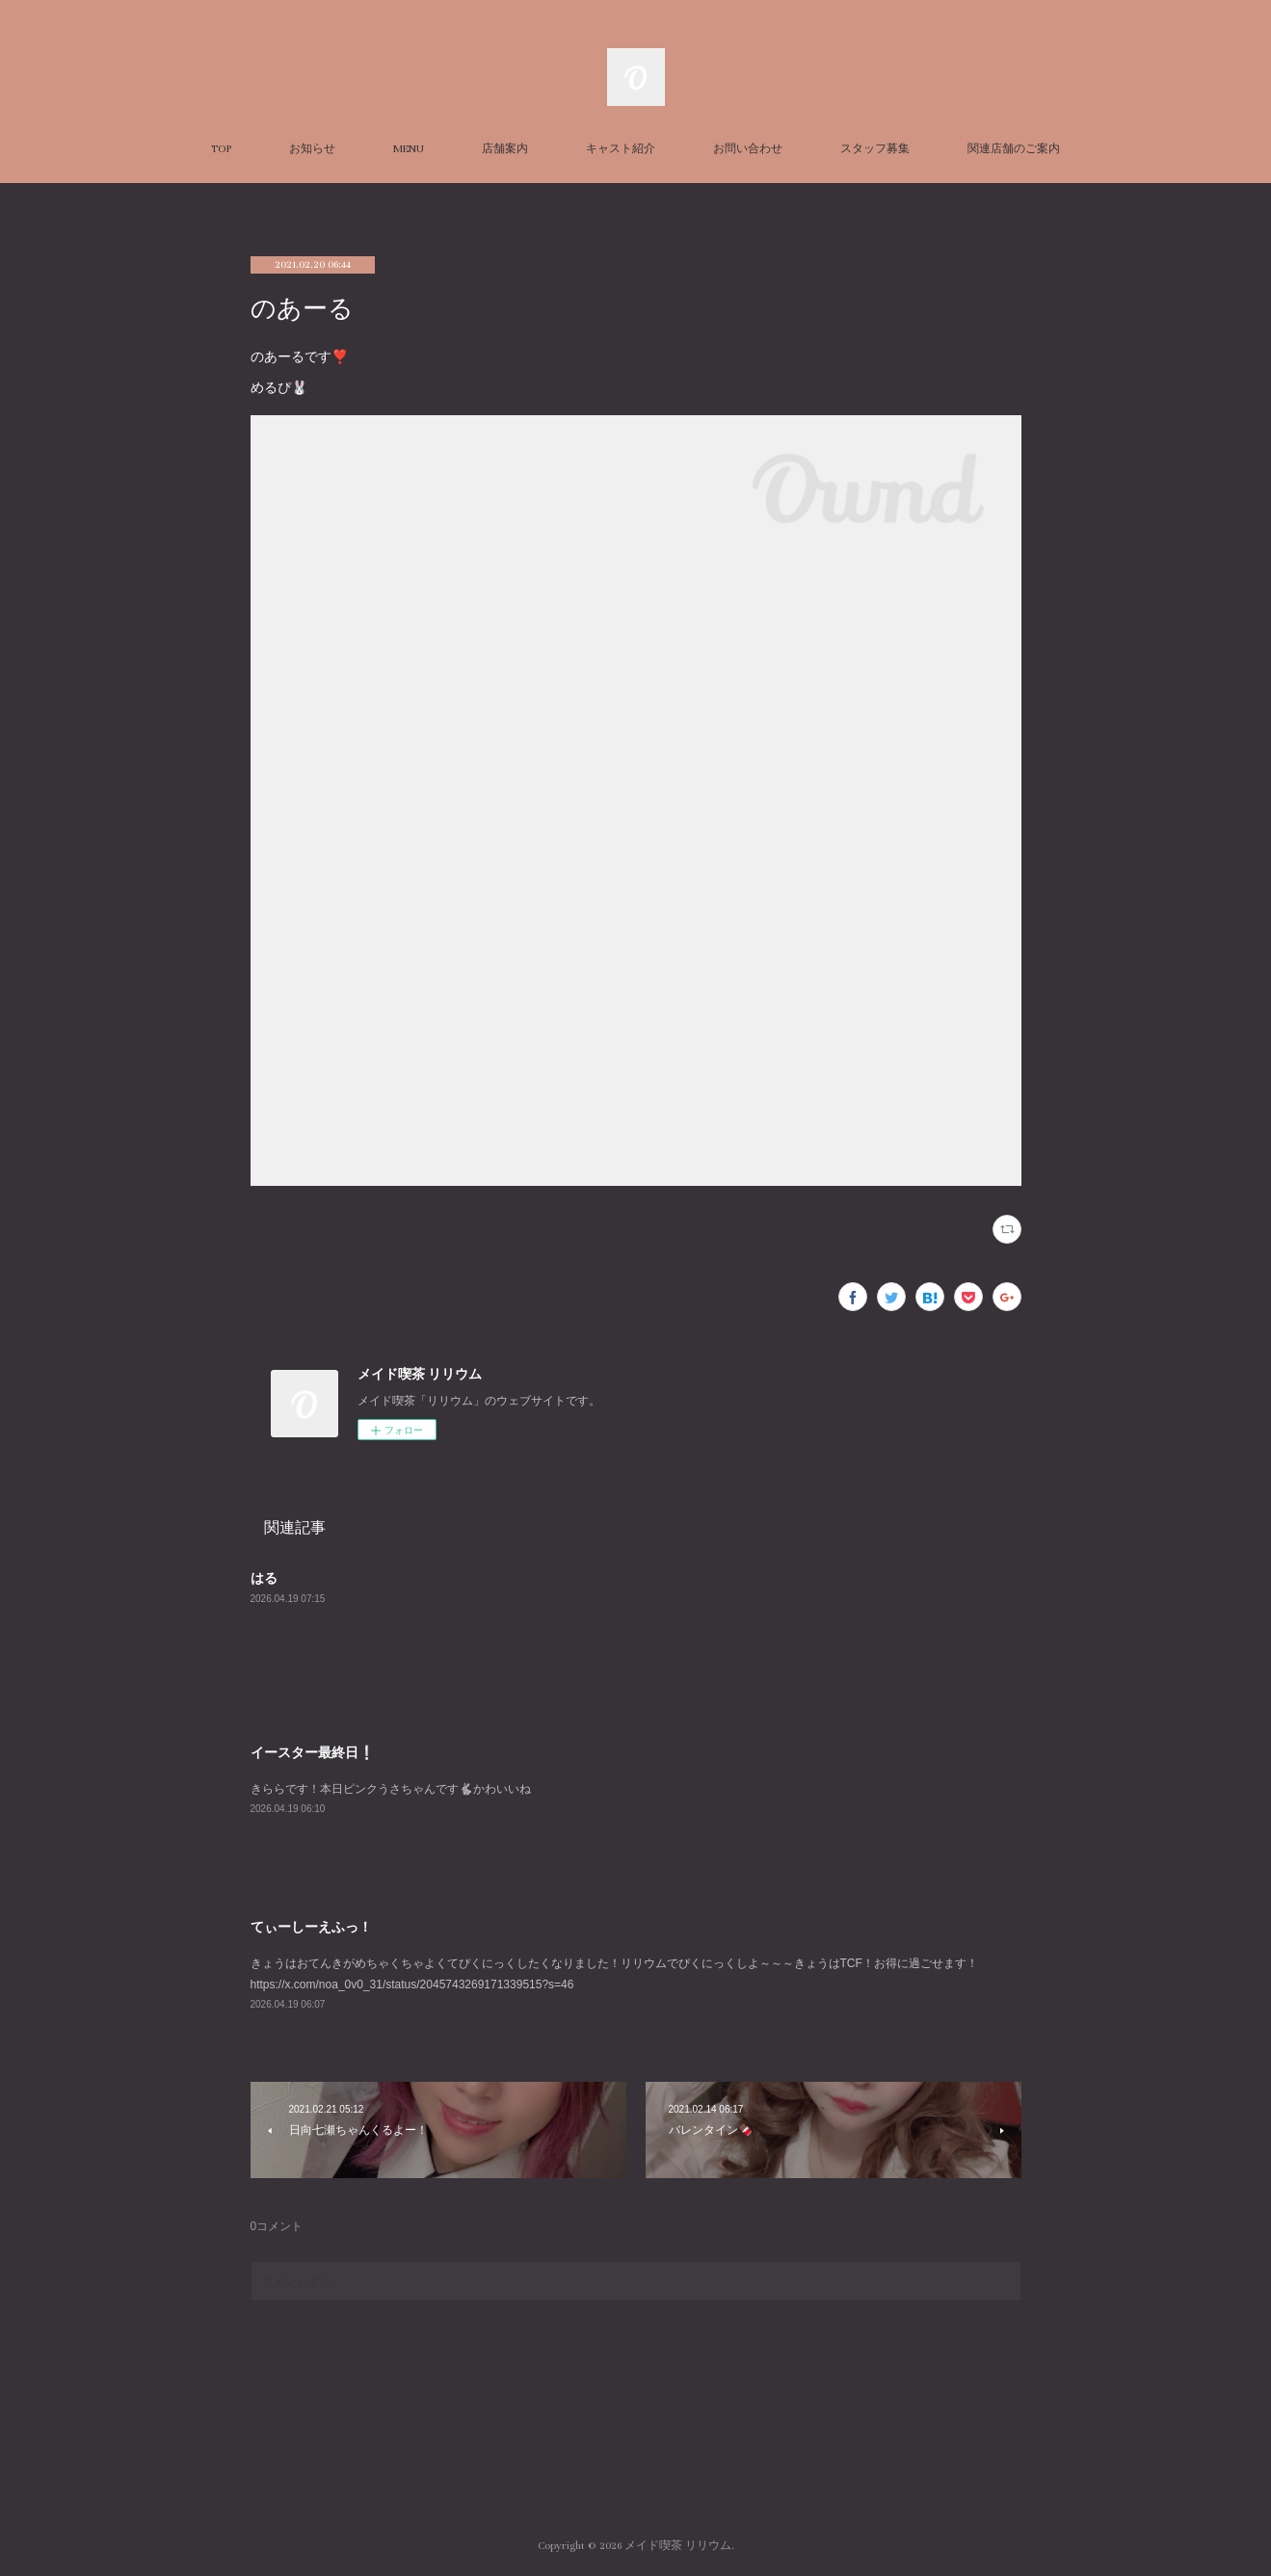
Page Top (635, 2468)
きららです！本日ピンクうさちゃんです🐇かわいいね (391, 1789)
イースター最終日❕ (313, 1752)
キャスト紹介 (620, 149)
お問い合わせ (747, 149)
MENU (408, 149)
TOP (221, 149)
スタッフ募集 (875, 149)
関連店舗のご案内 (1013, 149)
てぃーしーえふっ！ (311, 1926)
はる (264, 1578)
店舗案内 (505, 149)
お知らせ (312, 149)
